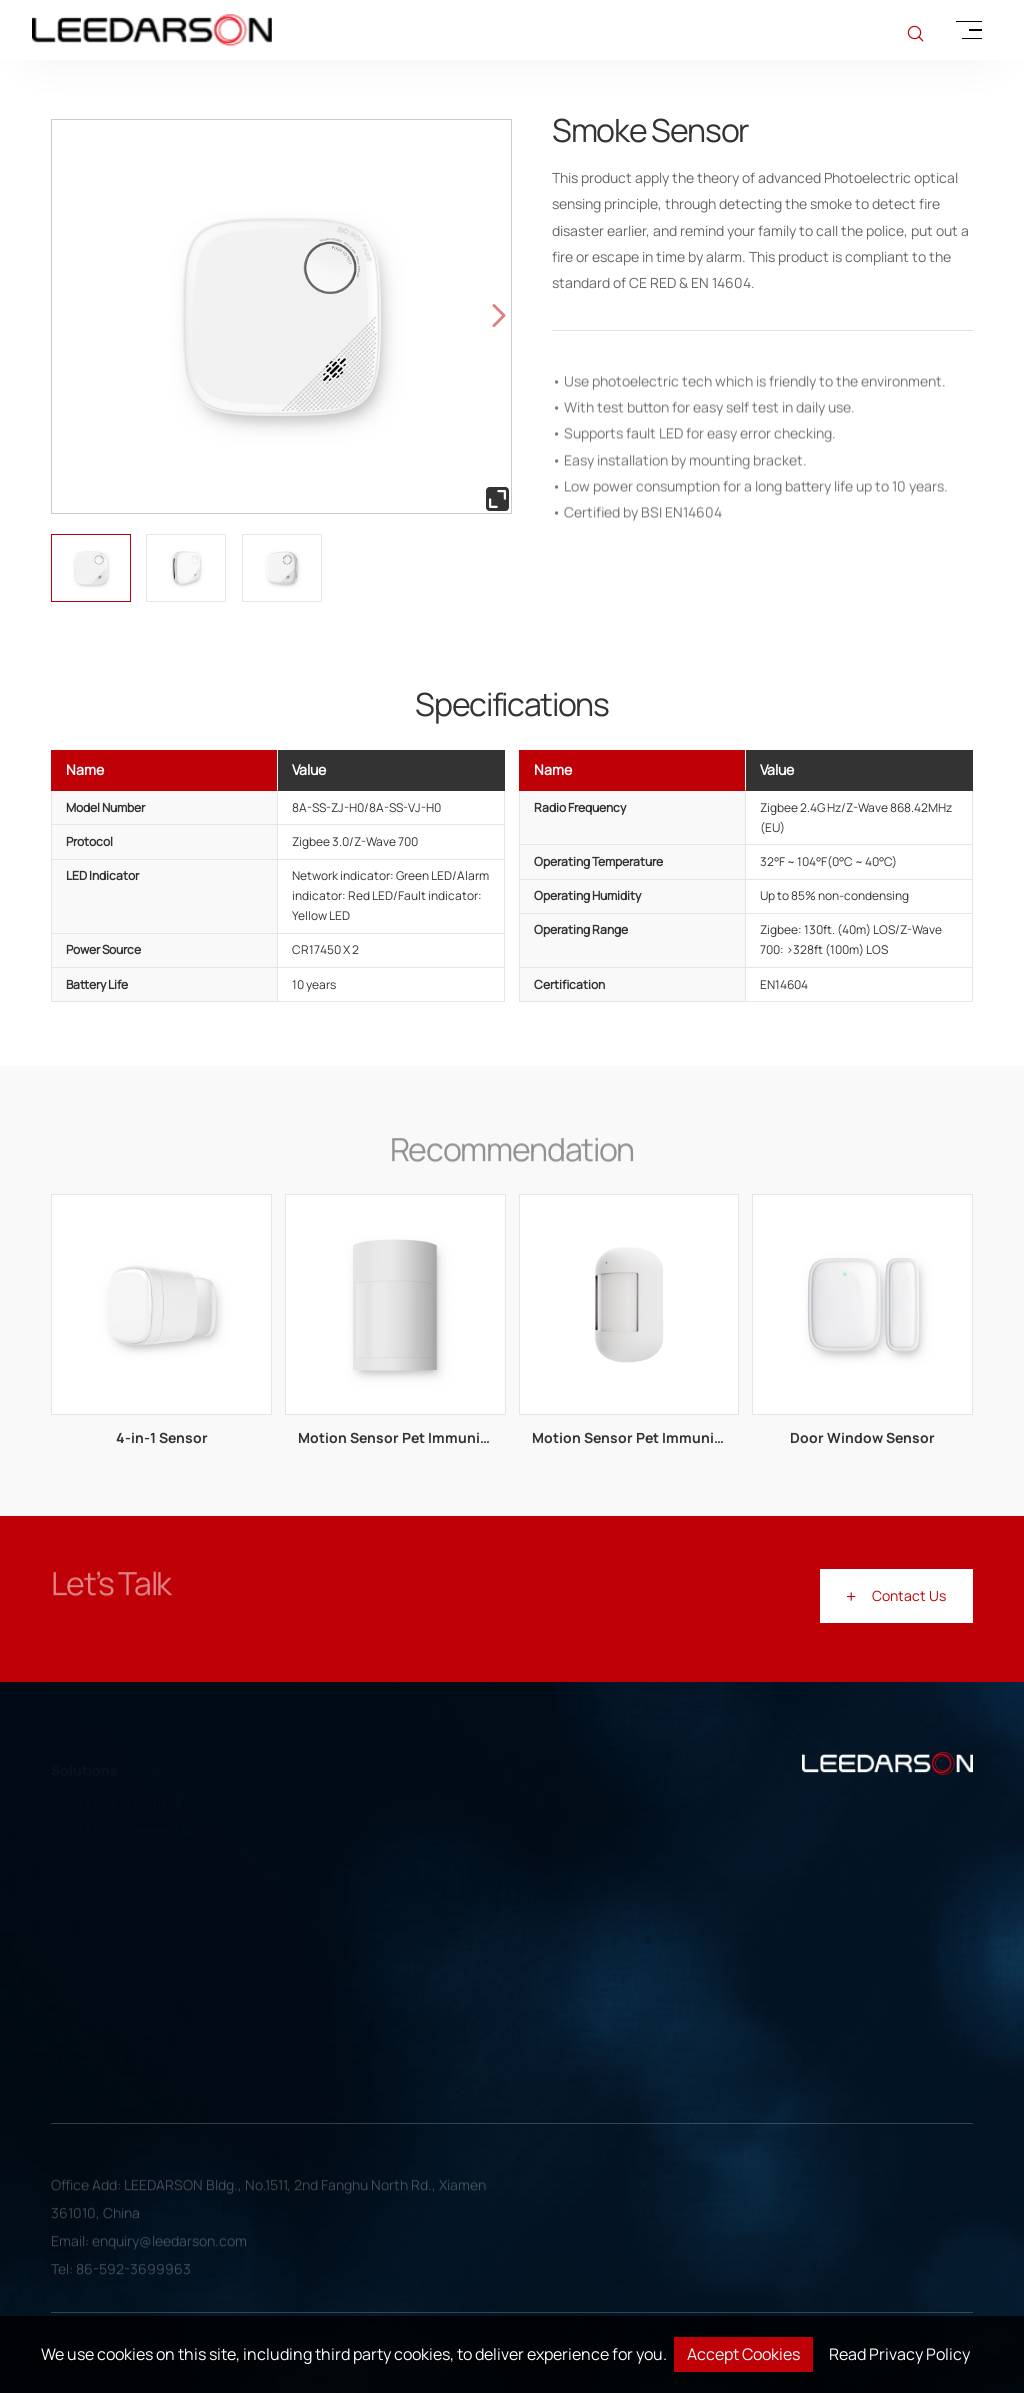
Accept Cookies (743, 2354)
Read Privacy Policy (899, 2354)
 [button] (499, 316)
